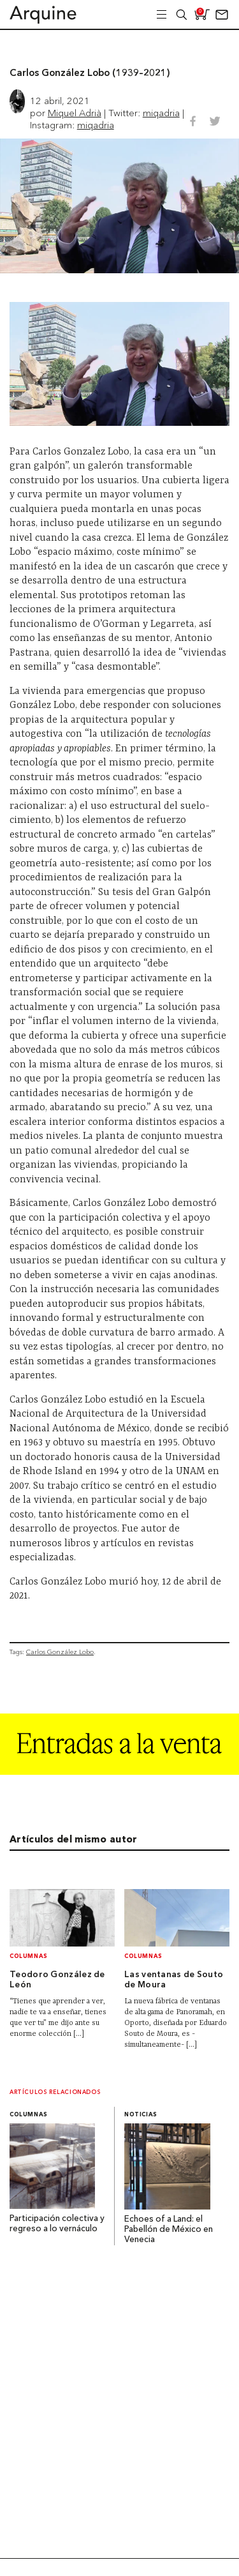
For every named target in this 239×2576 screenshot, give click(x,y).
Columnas (29, 1956)
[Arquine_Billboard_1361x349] (119, 1771)
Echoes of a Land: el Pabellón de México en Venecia (168, 2229)
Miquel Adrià (74, 113)
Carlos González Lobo (60, 1652)
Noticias (140, 2115)
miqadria (161, 113)
